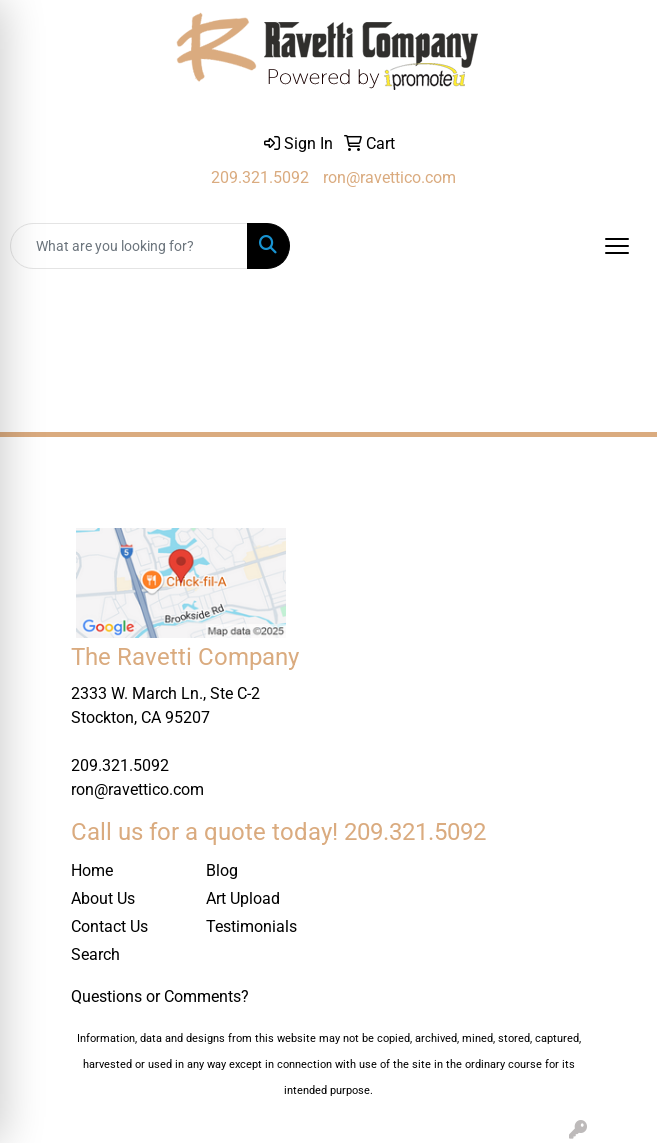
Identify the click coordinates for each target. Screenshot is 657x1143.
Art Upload (243, 898)
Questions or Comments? (160, 996)
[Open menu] (617, 246)
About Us (103, 898)
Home (92, 870)
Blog (222, 870)
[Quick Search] (129, 246)
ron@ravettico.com (389, 177)
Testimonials (251, 926)
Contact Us (109, 926)
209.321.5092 (260, 177)
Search (95, 954)
